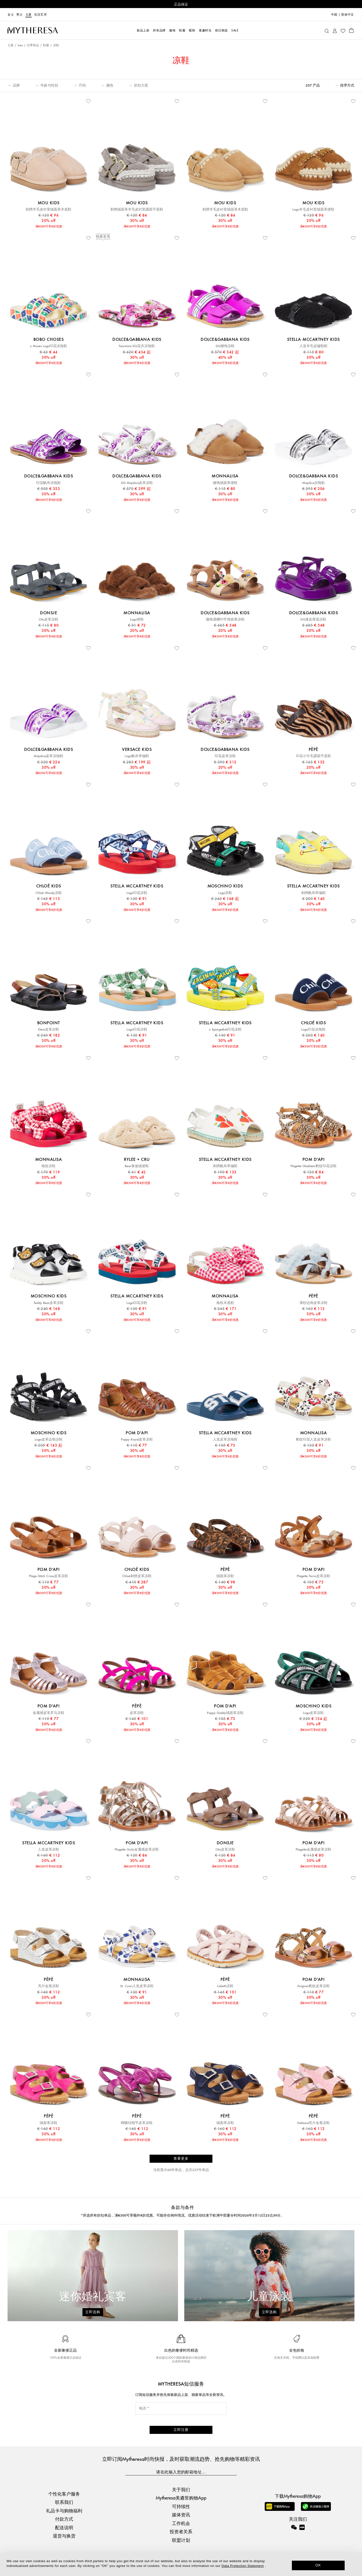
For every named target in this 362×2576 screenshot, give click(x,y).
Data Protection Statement (243, 2566)
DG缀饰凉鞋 (225, 346)
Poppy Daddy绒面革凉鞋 (225, 1713)
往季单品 (33, 45)
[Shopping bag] (351, 30)
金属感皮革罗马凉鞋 (48, 1713)
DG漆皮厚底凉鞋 (313, 619)
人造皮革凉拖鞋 (225, 1439)
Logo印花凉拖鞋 (313, 1029)
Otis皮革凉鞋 (48, 619)
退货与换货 (64, 2535)
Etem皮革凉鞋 (48, 1029)
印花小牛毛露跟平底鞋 (313, 756)
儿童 (28, 14)
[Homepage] (33, 30)
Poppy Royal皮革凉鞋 (137, 1439)
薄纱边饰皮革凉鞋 (313, 1303)
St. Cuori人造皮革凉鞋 (137, 1986)
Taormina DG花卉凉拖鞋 (137, 346)
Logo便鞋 (137, 619)
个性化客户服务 (64, 2493)
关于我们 (181, 2489)
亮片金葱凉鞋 (48, 1986)
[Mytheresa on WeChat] (294, 2527)
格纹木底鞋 (225, 1303)
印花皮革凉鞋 (225, 756)
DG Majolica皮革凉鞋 (137, 483)
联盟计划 (181, 2540)
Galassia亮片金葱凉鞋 (313, 2123)
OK (318, 2565)
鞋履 (46, 45)
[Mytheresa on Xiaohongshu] (302, 2530)
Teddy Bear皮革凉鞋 (49, 1303)
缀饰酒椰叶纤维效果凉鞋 (225, 619)
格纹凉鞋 (48, 1166)
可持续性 (181, 2506)
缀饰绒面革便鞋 (225, 483)
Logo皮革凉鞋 (313, 1713)
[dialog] (181, 2564)
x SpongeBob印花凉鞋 (225, 1029)
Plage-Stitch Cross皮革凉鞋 (48, 1576)
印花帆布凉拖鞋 (48, 483)
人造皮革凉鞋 (48, 1849)
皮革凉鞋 (137, 1713)
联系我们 (64, 2502)
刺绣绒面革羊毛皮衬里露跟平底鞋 (136, 209)
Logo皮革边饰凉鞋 (49, 1439)
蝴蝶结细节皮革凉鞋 (137, 2123)
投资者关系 (181, 2531)
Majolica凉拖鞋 (313, 483)
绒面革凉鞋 (225, 1576)
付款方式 (64, 2519)
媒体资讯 (181, 2514)
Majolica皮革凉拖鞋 (48, 756)
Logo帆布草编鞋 (137, 756)
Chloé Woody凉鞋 (48, 893)
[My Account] (335, 30)
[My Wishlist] (343, 30)
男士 (19, 14)
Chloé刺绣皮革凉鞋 (137, 1576)
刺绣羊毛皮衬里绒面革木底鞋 (48, 209)
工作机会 (181, 2523)
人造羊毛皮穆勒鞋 (313, 346)
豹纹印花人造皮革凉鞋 (313, 1439)
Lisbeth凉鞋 (225, 1986)
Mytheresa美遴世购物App (181, 2498)
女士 (11, 14)
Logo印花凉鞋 (136, 893)
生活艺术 (40, 14)
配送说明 (64, 2527)
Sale (20, 45)
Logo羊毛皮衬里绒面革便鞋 (313, 209)
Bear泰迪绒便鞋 (137, 1166)
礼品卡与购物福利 (64, 2510)
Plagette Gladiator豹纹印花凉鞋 (313, 1166)
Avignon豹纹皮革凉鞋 (313, 1986)
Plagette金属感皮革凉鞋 (313, 1849)
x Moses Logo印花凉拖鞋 (48, 346)
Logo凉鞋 (225, 893)
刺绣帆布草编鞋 (313, 893)
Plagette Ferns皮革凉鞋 (313, 1576)
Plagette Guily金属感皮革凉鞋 (137, 1849)
